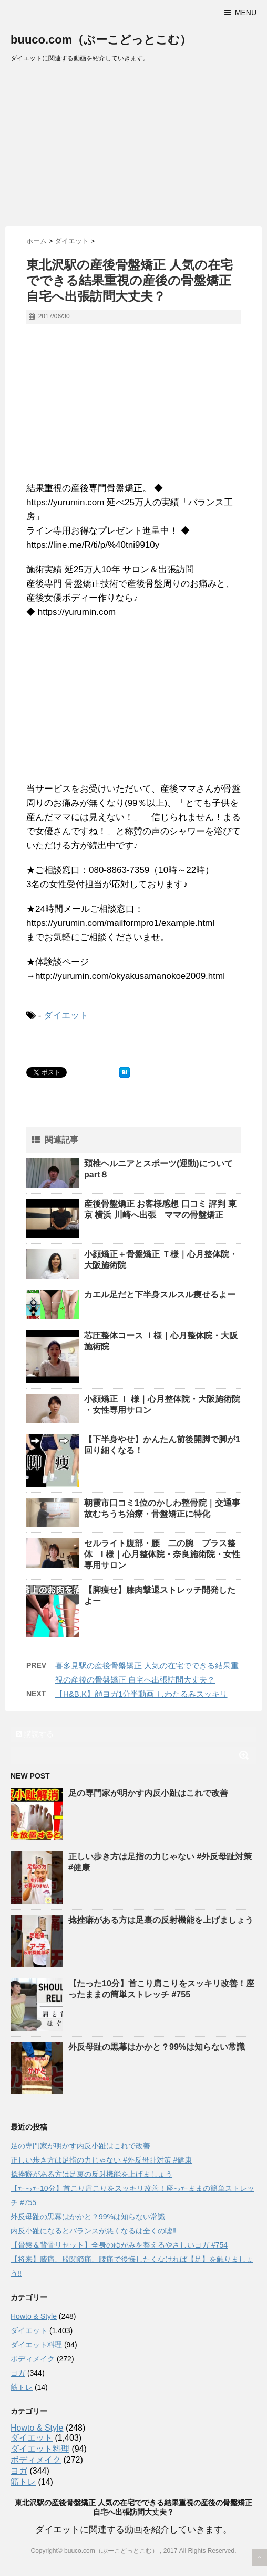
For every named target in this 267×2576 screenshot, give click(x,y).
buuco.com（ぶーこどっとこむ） (101, 39)
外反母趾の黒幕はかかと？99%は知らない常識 (156, 2046)
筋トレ (22, 2387)
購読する (35, 1734)
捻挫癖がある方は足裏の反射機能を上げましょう (160, 1919)
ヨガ (18, 2373)
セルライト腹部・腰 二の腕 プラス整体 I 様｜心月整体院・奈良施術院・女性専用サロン (162, 1554)
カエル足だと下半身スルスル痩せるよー (159, 1294)
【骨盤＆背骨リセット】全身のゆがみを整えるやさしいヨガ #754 (119, 2245)
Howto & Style (34, 2316)
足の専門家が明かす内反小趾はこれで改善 (148, 1793)
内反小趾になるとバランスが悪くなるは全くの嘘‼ (93, 2231)
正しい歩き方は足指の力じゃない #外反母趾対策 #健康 (101, 2160)
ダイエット (66, 1015)
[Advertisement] (133, 147)
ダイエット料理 (36, 2344)
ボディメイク (33, 2359)
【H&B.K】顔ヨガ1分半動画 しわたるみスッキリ (141, 1693)
